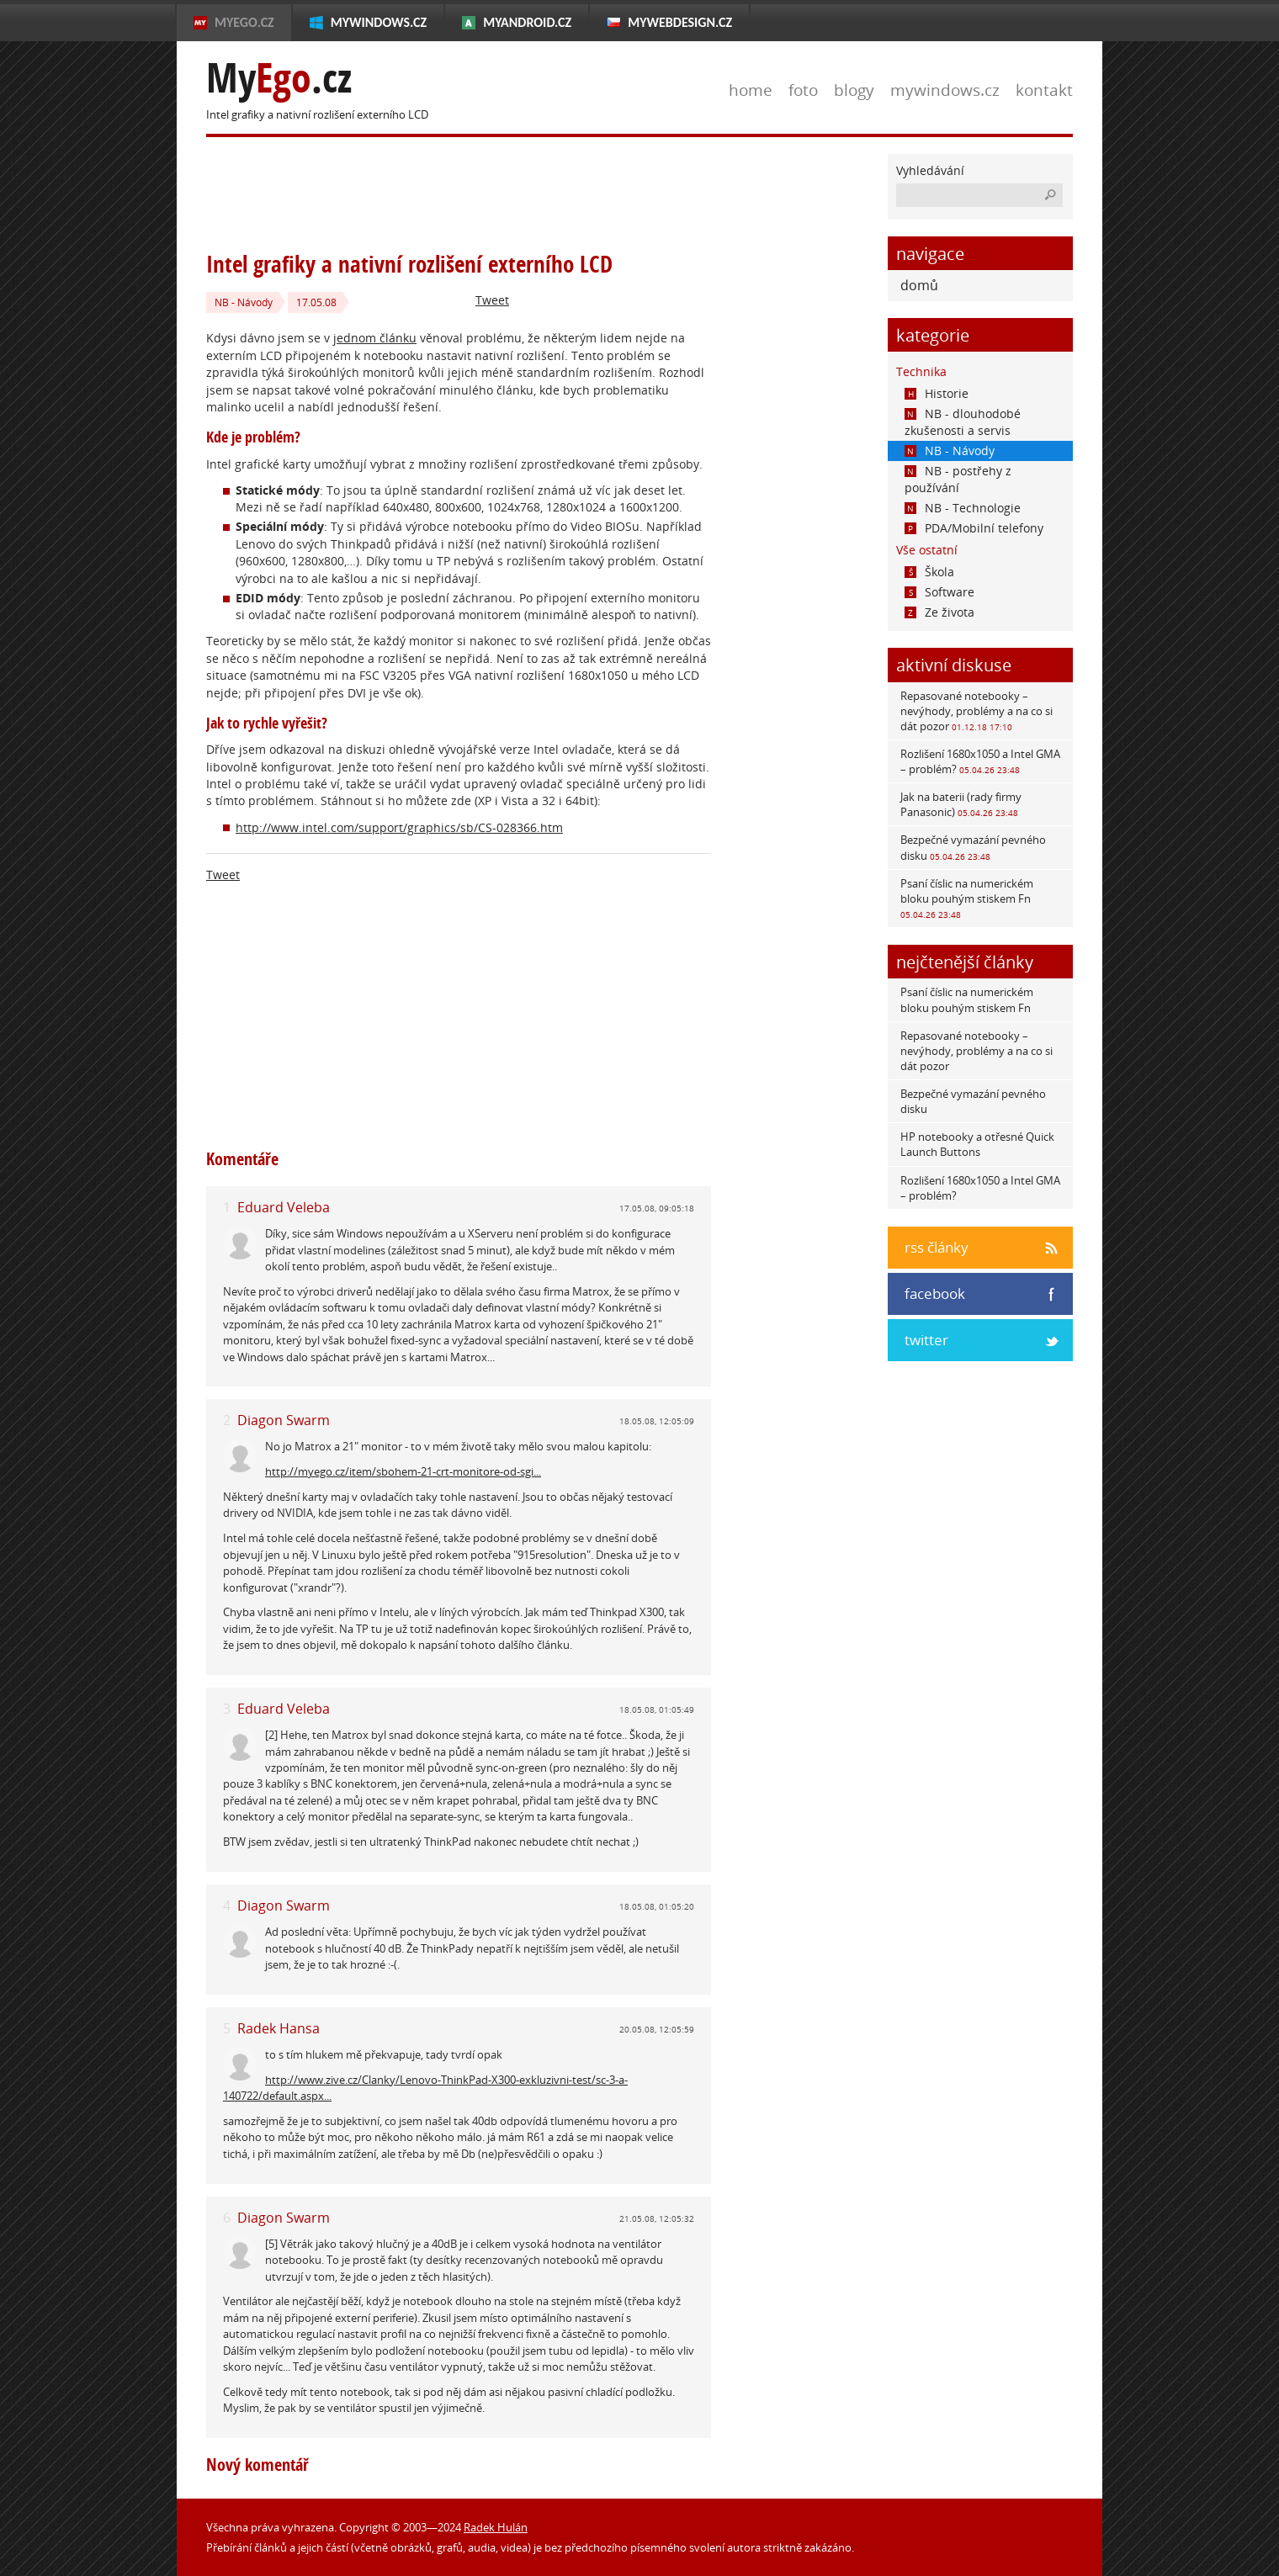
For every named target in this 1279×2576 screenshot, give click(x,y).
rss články (937, 1247)
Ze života (939, 612)
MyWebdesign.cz (680, 22)
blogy (854, 89)
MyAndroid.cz (527, 22)
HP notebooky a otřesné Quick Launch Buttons (977, 1144)
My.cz (279, 77)
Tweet (492, 300)
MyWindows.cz (379, 22)
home (750, 89)
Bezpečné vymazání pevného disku (973, 847)
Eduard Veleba (283, 1207)
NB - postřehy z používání (958, 479)
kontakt (1044, 89)
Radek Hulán (496, 2527)
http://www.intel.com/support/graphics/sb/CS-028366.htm (399, 827)
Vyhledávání (930, 170)
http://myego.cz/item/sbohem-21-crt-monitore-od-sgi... (403, 1471)
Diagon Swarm (283, 1420)
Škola (929, 572)
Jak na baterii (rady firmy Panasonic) (961, 804)
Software (939, 592)
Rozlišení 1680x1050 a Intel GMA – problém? (980, 761)
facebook (935, 1293)
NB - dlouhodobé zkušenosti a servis (963, 421)
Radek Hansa (278, 2028)
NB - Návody (244, 302)
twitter (926, 1339)
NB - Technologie (963, 508)
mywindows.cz (945, 89)
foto (803, 89)
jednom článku (375, 338)
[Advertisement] (512, 192)
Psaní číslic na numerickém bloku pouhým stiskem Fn (966, 898)
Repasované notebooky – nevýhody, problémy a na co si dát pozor (976, 711)
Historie (937, 393)
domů (919, 285)
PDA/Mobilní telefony (974, 528)
